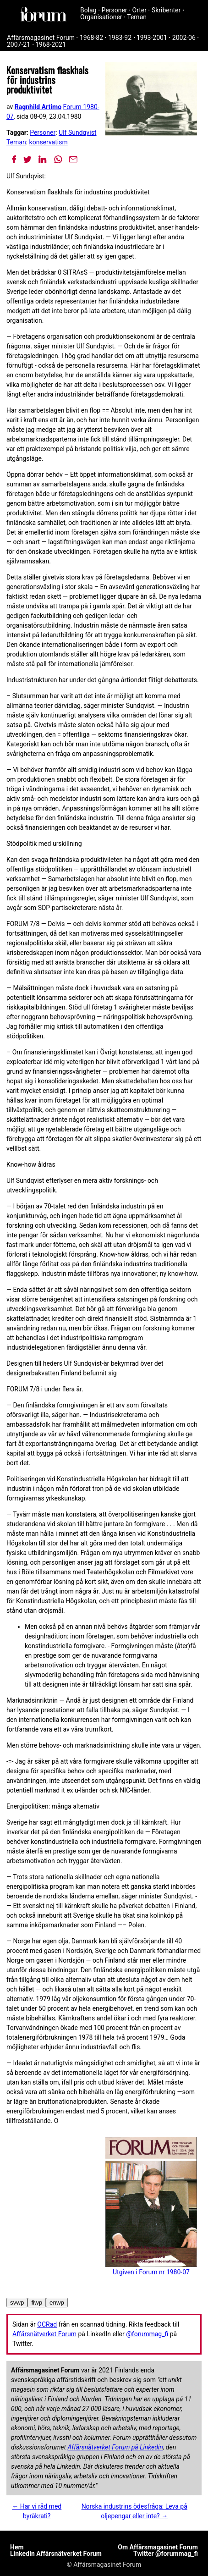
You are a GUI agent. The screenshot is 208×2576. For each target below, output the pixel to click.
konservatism (48, 142)
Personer (114, 10)
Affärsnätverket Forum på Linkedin (115, 2447)
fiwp (36, 2302)
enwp (56, 2302)
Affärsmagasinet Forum (41, 37)
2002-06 (184, 37)
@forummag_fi (147, 2334)
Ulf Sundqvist (77, 132)
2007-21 (18, 44)
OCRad (47, 2324)
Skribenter (166, 10)
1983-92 (119, 37)
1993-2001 (152, 37)
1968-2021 (50, 44)
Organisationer (101, 17)
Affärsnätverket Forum (44, 2334)
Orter (139, 10)
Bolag (88, 10)
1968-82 (91, 37)
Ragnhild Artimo (38, 106)
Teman (137, 17)
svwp (17, 2302)
